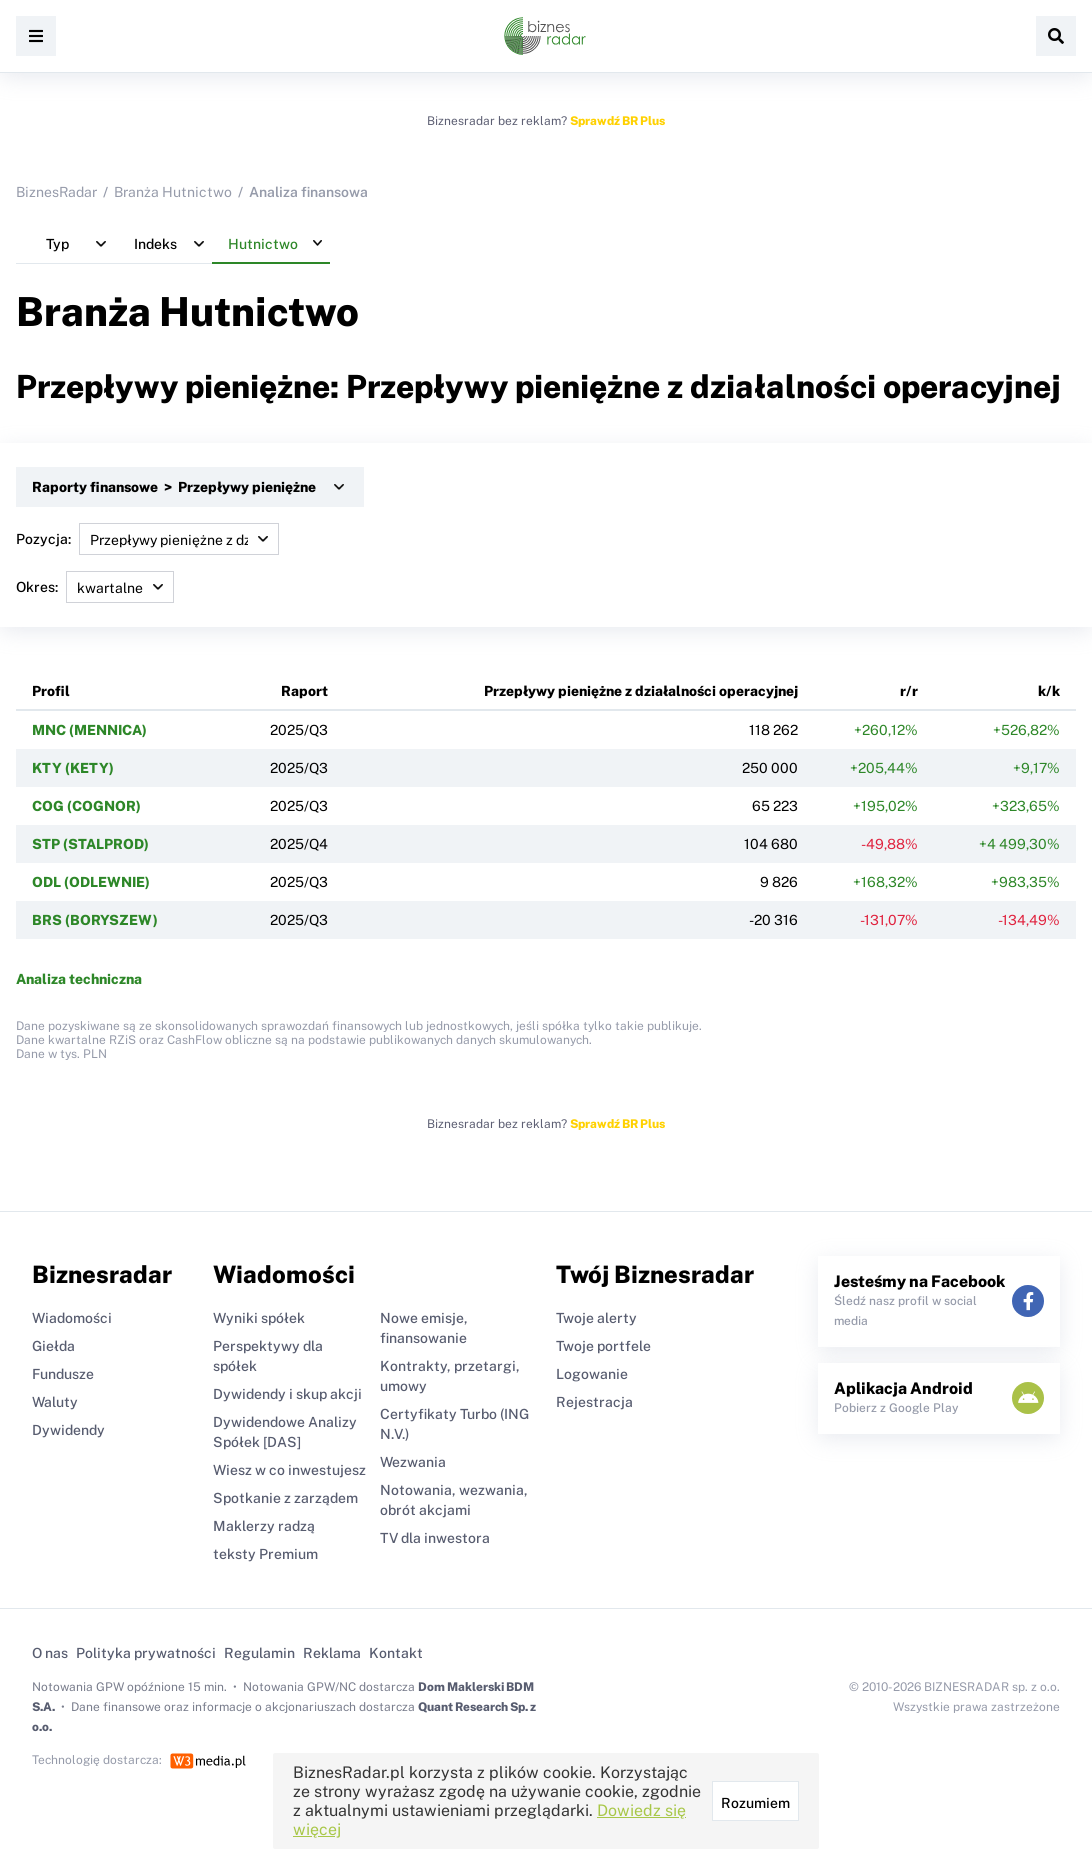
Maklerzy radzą (264, 1526)
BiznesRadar (56, 192)
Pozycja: (147, 539)
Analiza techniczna (79, 979)
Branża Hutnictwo (173, 192)
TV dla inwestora (435, 1538)
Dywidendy (68, 1430)
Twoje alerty (596, 1318)
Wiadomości (72, 1318)
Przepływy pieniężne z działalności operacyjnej (641, 691)
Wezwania (413, 1462)
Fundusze (63, 1374)
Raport (304, 691)
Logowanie (592, 1374)
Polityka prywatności (146, 1653)
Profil (51, 691)
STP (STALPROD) (90, 844)
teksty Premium (265, 1554)
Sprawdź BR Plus (617, 121)
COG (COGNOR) (86, 806)
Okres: (95, 587)
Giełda (53, 1346)
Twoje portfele (603, 1346)
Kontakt (396, 1653)
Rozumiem (755, 1803)
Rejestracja (594, 1402)
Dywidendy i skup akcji (287, 1394)
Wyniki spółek (259, 1318)
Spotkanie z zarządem (285, 1498)
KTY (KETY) (73, 768)
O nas (50, 1653)
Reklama (332, 1653)
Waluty (55, 1402)
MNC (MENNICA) (89, 730)
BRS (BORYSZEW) (95, 920)
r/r (909, 691)
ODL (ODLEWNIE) (91, 882)
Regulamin (259, 1653)
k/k (1049, 691)
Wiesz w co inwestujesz (289, 1470)
